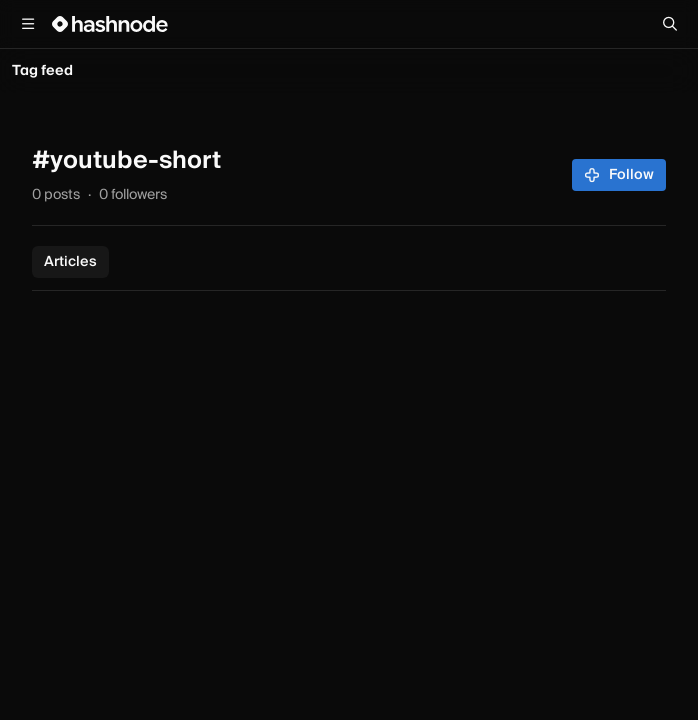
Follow (619, 175)
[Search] (670, 24)
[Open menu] (28, 24)
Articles (70, 262)
